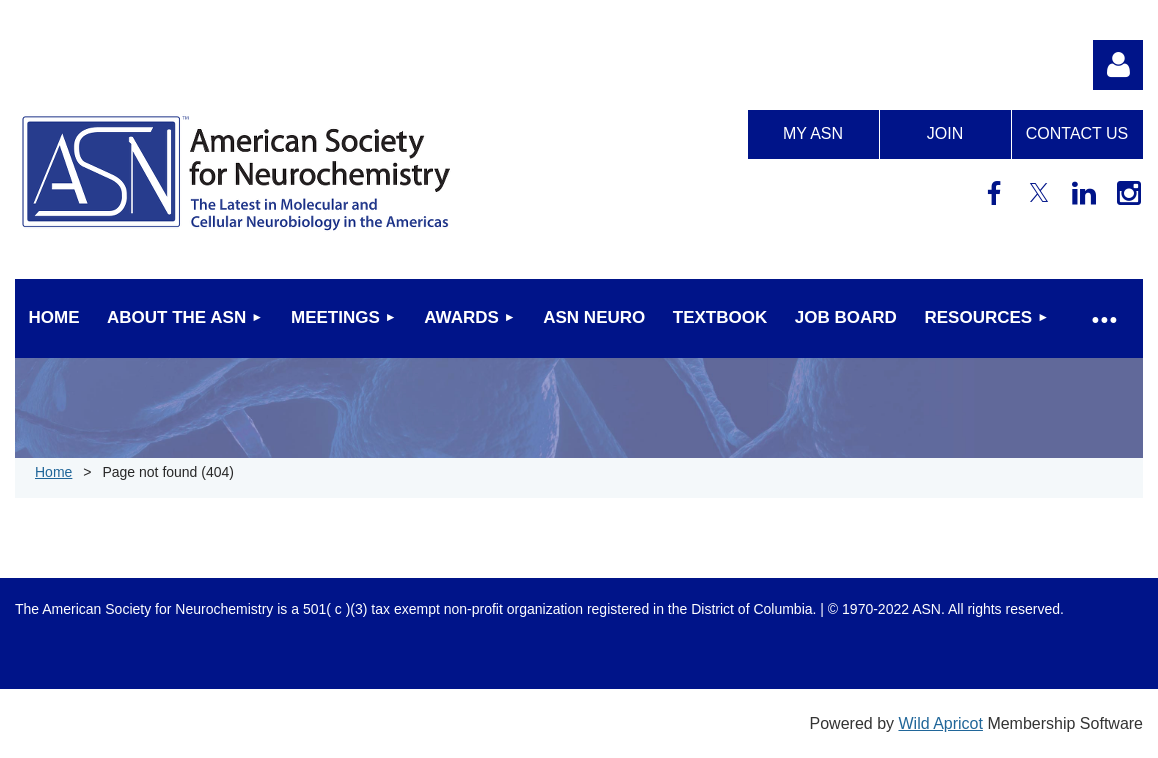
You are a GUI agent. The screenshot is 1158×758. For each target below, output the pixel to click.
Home (53, 472)
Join (945, 133)
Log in (1118, 65)
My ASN (813, 133)
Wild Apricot (940, 723)
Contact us (1077, 133)
